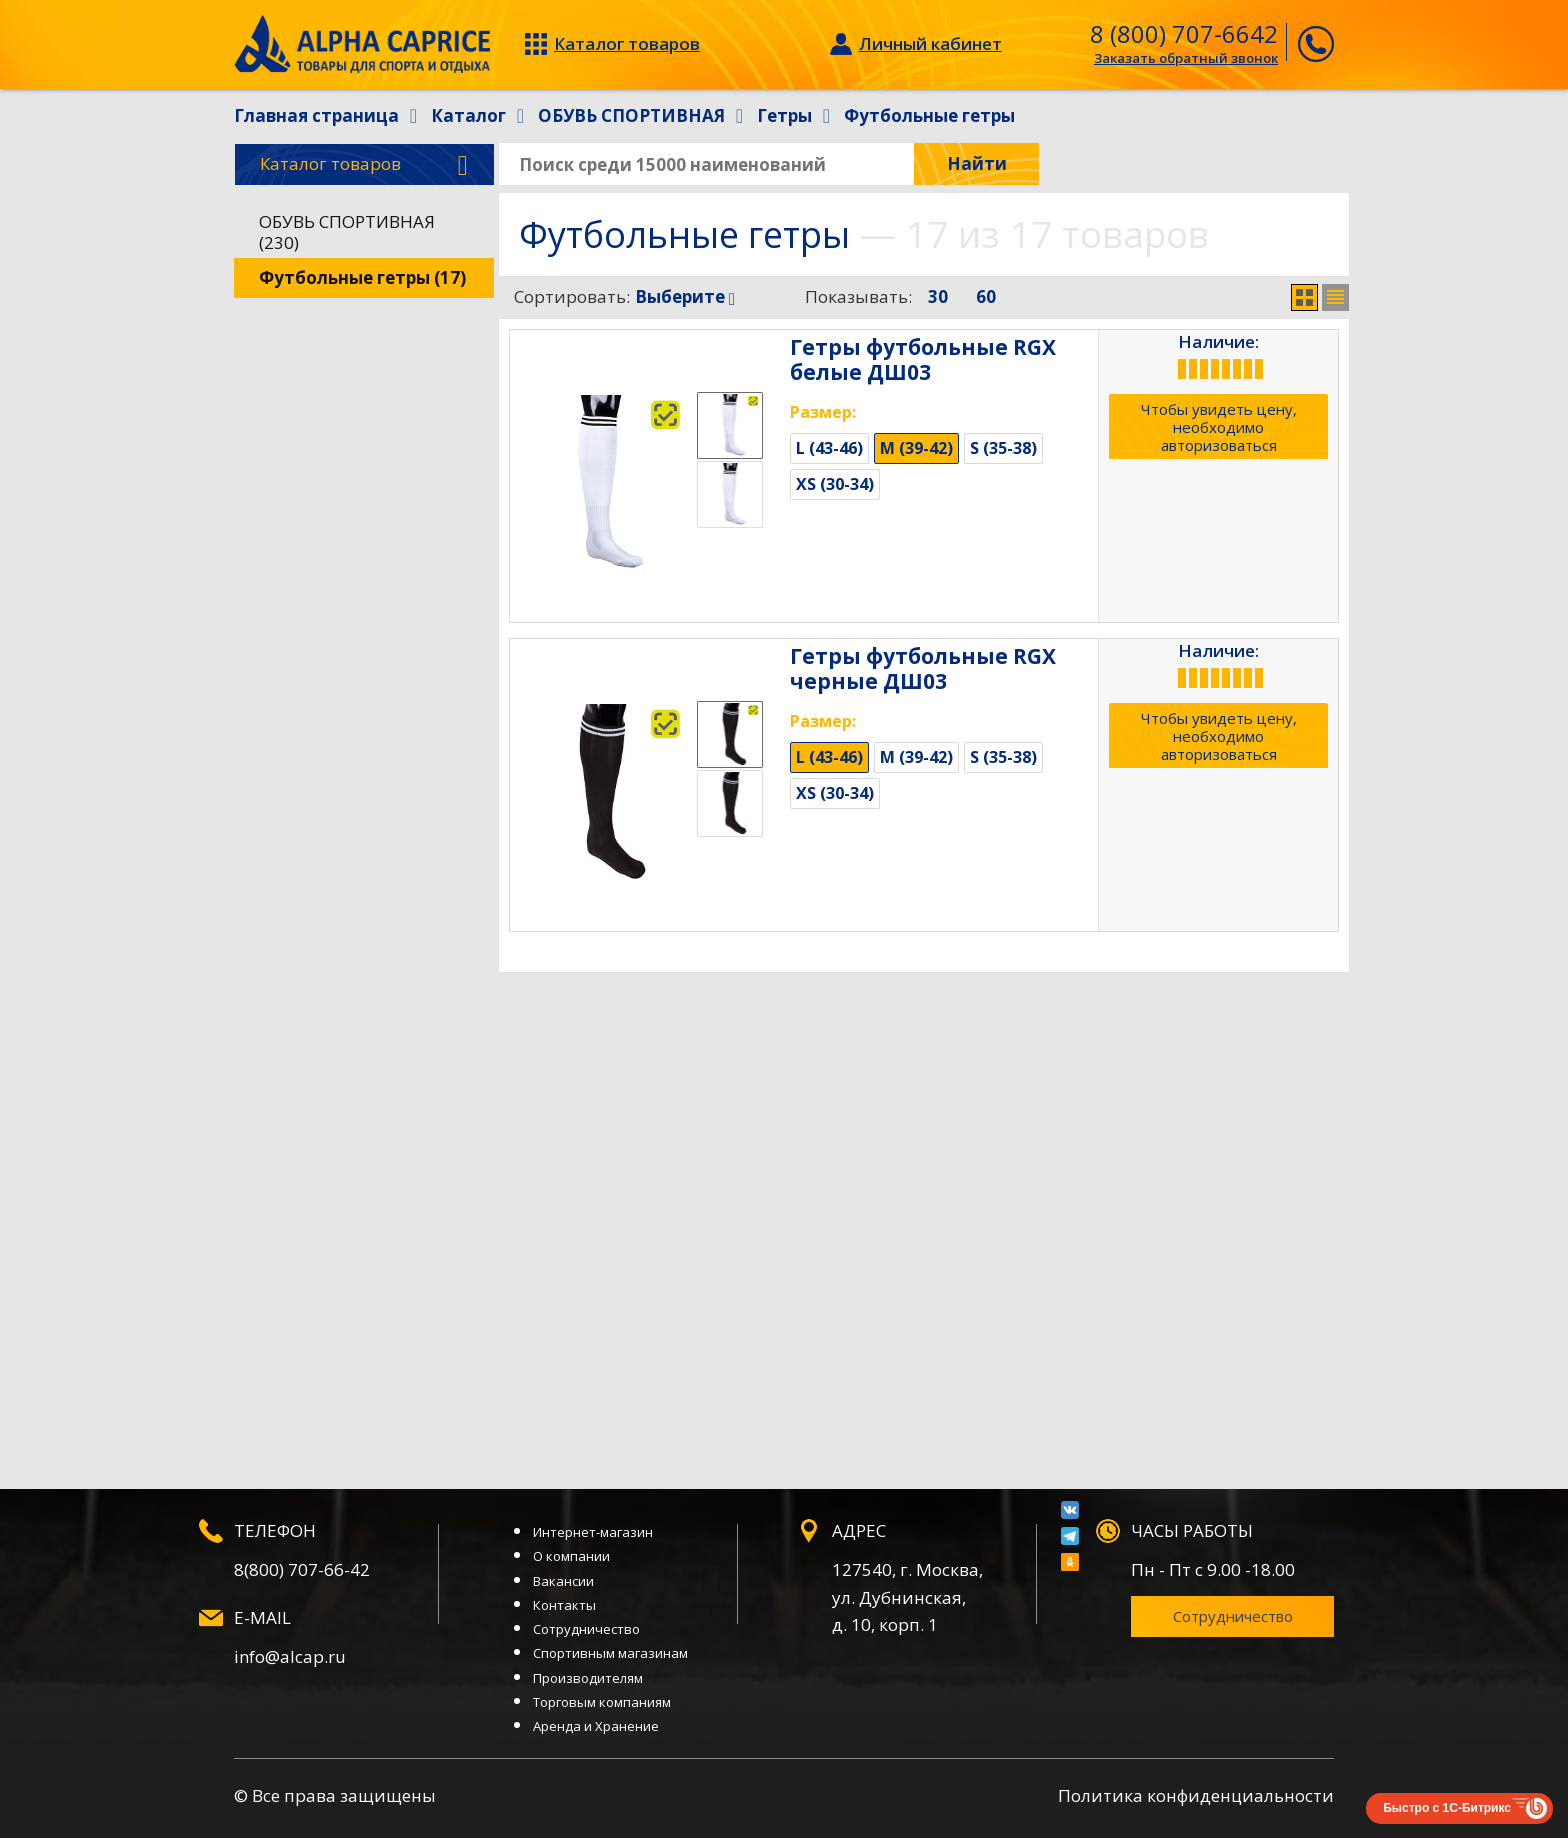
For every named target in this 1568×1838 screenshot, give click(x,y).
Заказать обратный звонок (1186, 58)
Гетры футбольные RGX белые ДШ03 (923, 359)
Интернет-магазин (593, 1532)
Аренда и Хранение (596, 1726)
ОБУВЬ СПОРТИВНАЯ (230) (347, 231)
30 (938, 296)
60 (986, 296)
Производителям (588, 1678)
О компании (571, 1556)
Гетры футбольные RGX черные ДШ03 (923, 668)
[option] (730, 425)
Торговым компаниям (602, 1702)
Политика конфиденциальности (1196, 1795)
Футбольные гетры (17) (362, 277)
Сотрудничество (586, 1629)
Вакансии (563, 1581)
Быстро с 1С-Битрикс (1447, 1808)
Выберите (685, 296)
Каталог (364, 165)
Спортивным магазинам (610, 1653)
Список (1335, 297)
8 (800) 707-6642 (1184, 33)
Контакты (564, 1605)
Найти (977, 163)
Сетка (1304, 297)
